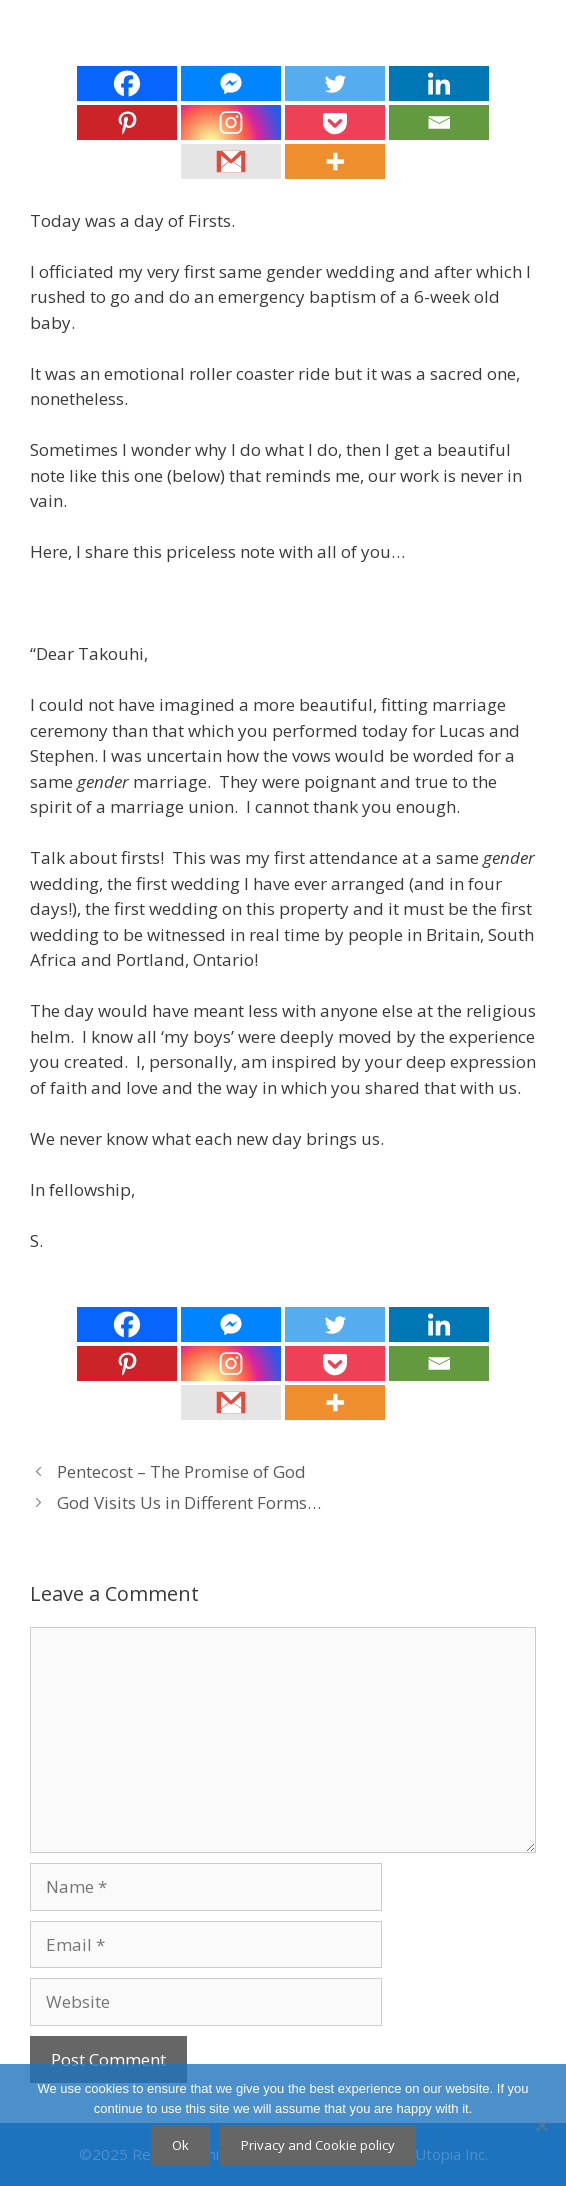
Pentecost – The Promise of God (181, 1471)
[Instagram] (231, 122)
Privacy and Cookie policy (318, 2145)
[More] (335, 161)
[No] (541, 2125)
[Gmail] (231, 161)
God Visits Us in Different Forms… (189, 1502)
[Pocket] (335, 122)
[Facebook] (127, 83)
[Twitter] (335, 83)
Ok (180, 2145)
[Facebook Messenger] (231, 83)
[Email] (439, 122)
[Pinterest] (127, 122)
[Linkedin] (439, 83)
